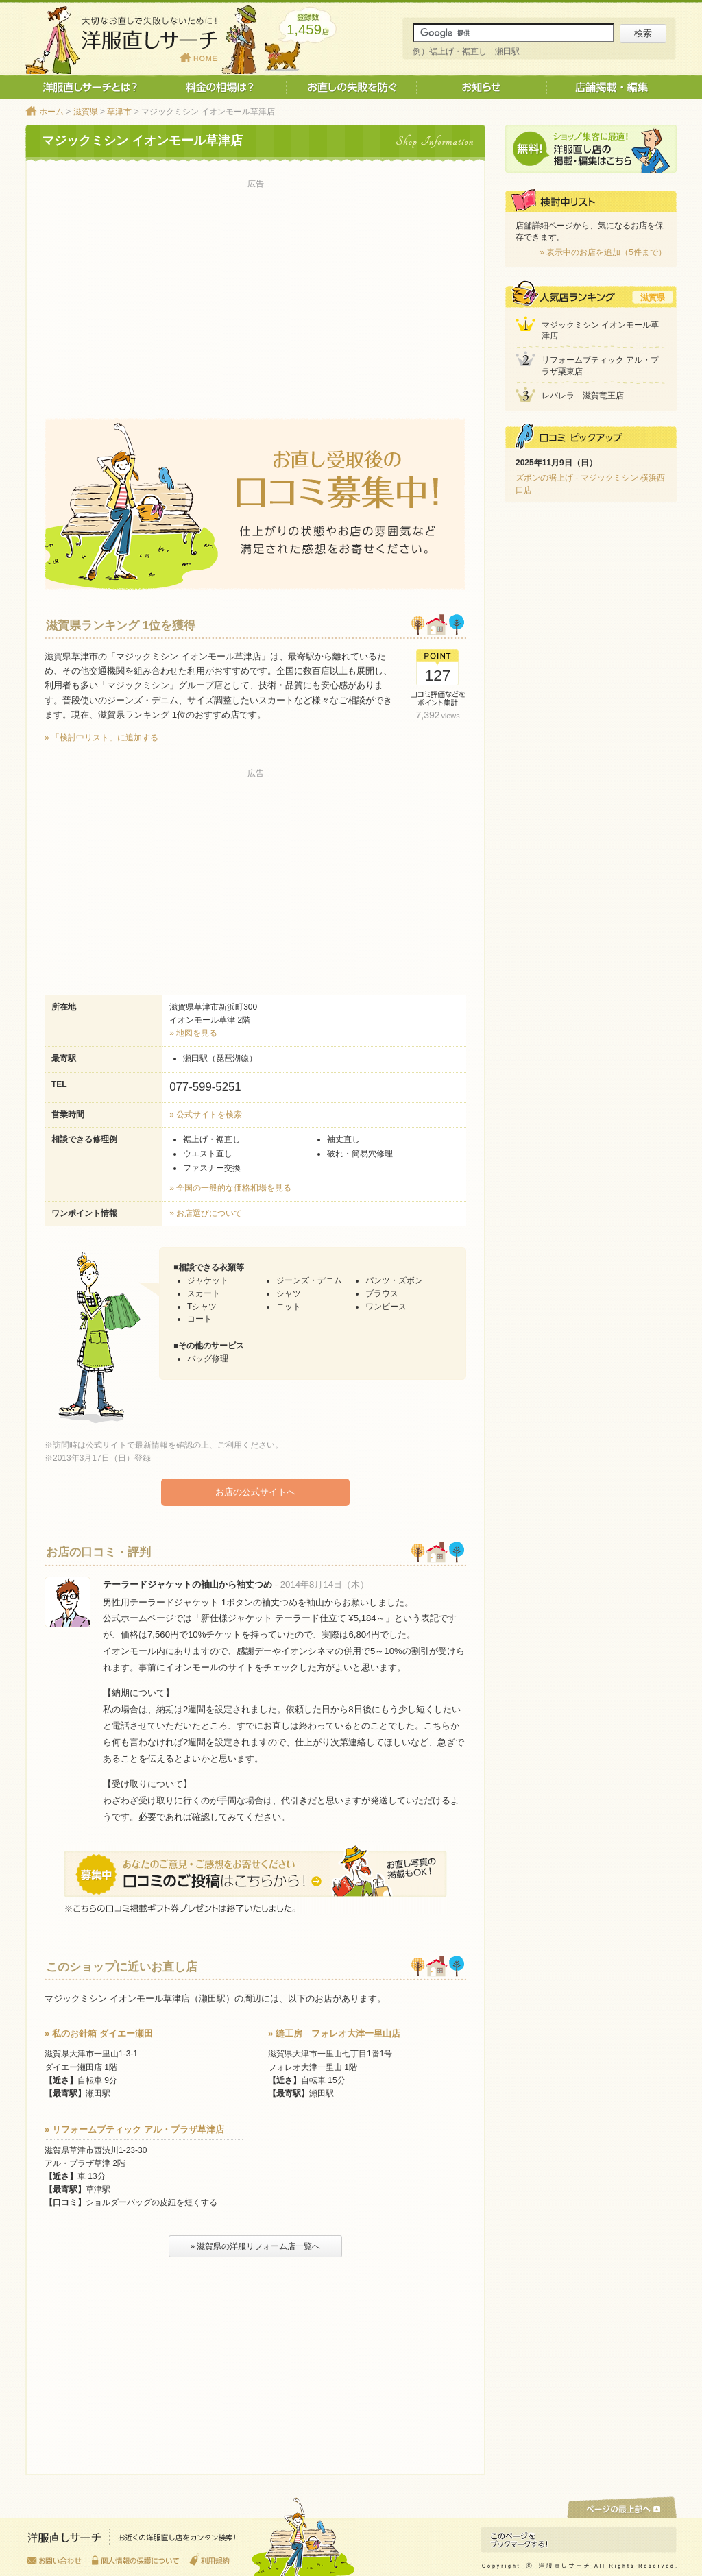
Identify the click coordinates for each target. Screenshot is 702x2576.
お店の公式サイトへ (255, 1492)
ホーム (51, 112)
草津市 (119, 112)
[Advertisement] (255, 289)
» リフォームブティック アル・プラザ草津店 (134, 2129)
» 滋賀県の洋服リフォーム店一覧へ (255, 2245)
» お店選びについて (205, 1213)
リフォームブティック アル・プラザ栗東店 (600, 365)
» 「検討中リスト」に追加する (101, 737)
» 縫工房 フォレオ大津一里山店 (334, 2033)
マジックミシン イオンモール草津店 (600, 330)
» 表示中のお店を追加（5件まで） (603, 252)
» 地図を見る (193, 1033)
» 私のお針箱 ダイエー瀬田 (99, 2033)
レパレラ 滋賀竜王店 (583, 395)
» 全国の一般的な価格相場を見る (230, 1188)
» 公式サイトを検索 (205, 1114)
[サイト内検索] (513, 32)
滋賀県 (85, 112)
